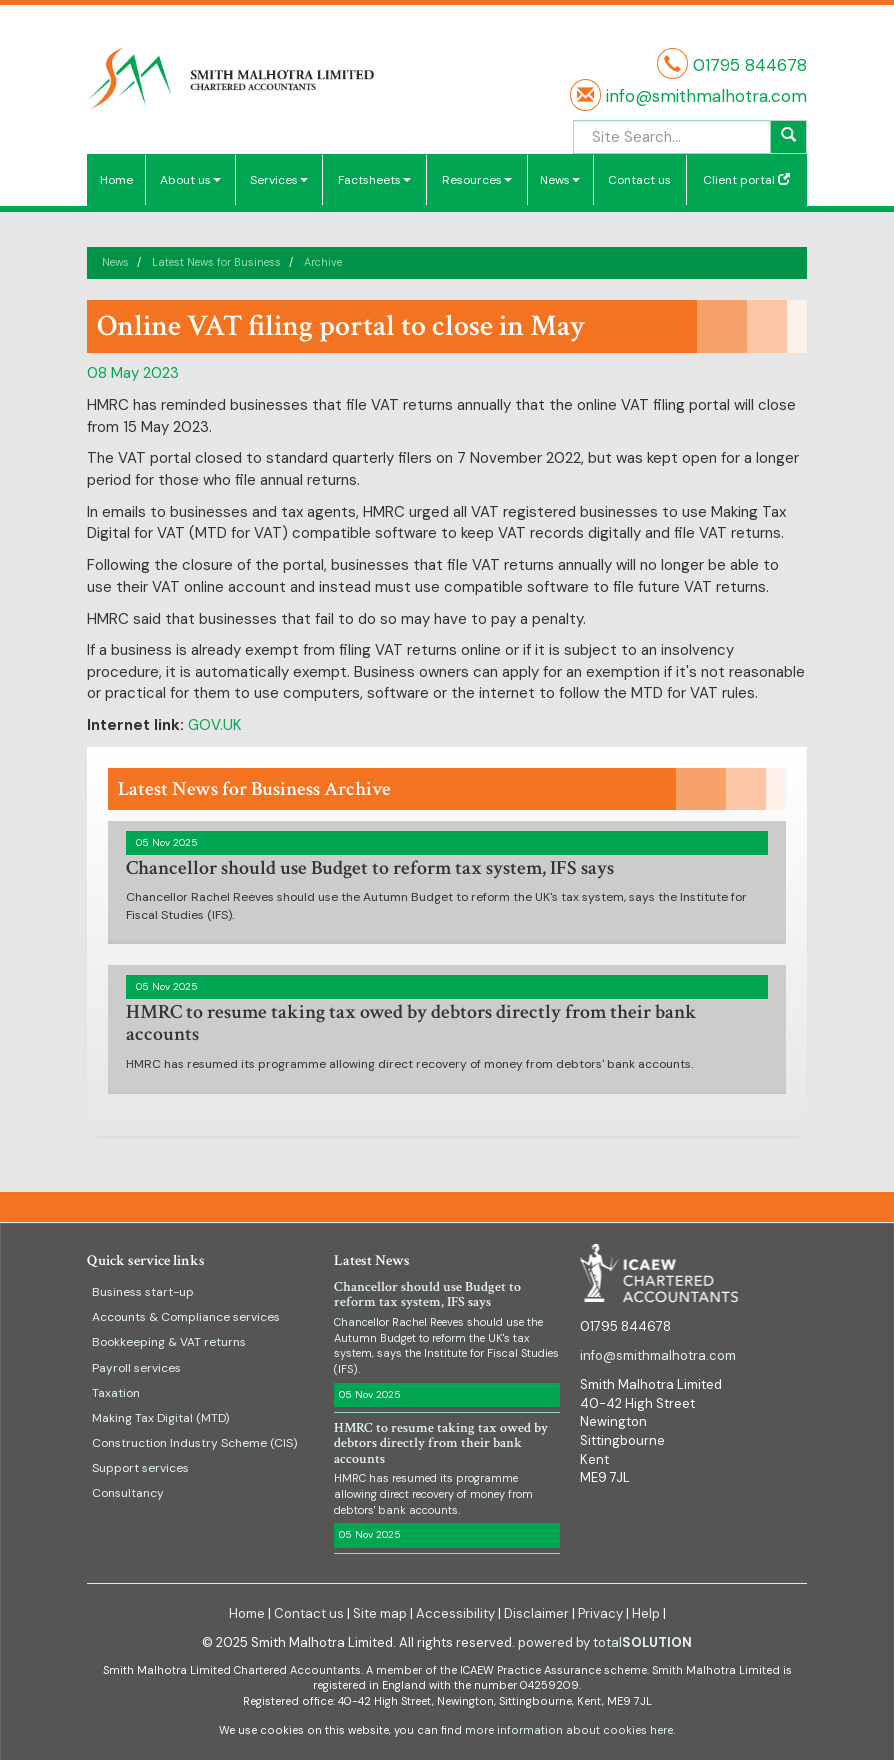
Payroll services (136, 1368)
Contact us (639, 180)
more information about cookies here (569, 1730)
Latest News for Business (216, 262)
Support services (140, 1468)
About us (190, 180)
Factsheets (374, 180)
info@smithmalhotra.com (704, 96)
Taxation (116, 1393)
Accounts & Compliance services (186, 1317)
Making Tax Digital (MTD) (160, 1418)
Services (279, 180)
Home (116, 180)
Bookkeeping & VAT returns (169, 1342)
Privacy (600, 1613)
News (560, 180)
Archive (323, 262)
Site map (380, 1613)
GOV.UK (214, 725)
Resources (477, 180)
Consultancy (128, 1493)
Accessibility (455, 1613)
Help (646, 1613)
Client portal (746, 180)
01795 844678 (750, 65)
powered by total (605, 1642)
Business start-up (143, 1292)
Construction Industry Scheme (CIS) (194, 1443)
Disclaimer (536, 1613)
